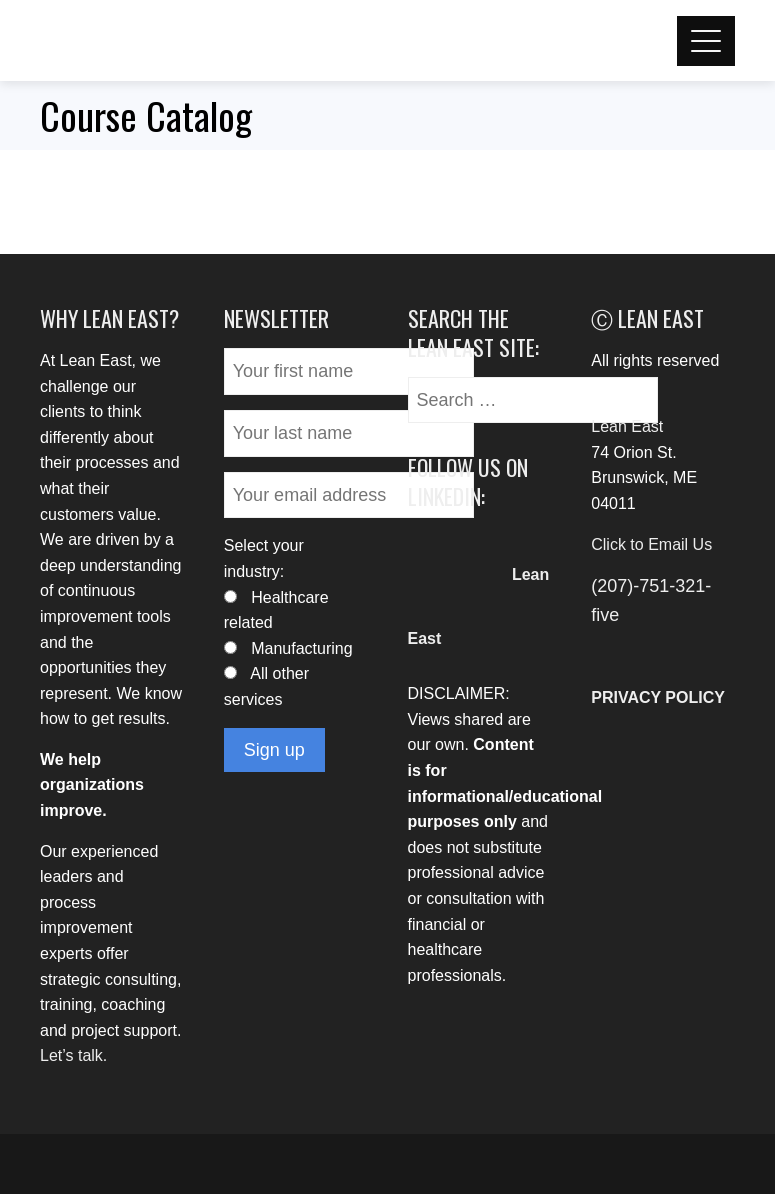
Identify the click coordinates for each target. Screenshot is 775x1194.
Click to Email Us (651, 544)
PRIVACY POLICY (658, 697)
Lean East (627, 426)
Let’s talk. (73, 1055)
